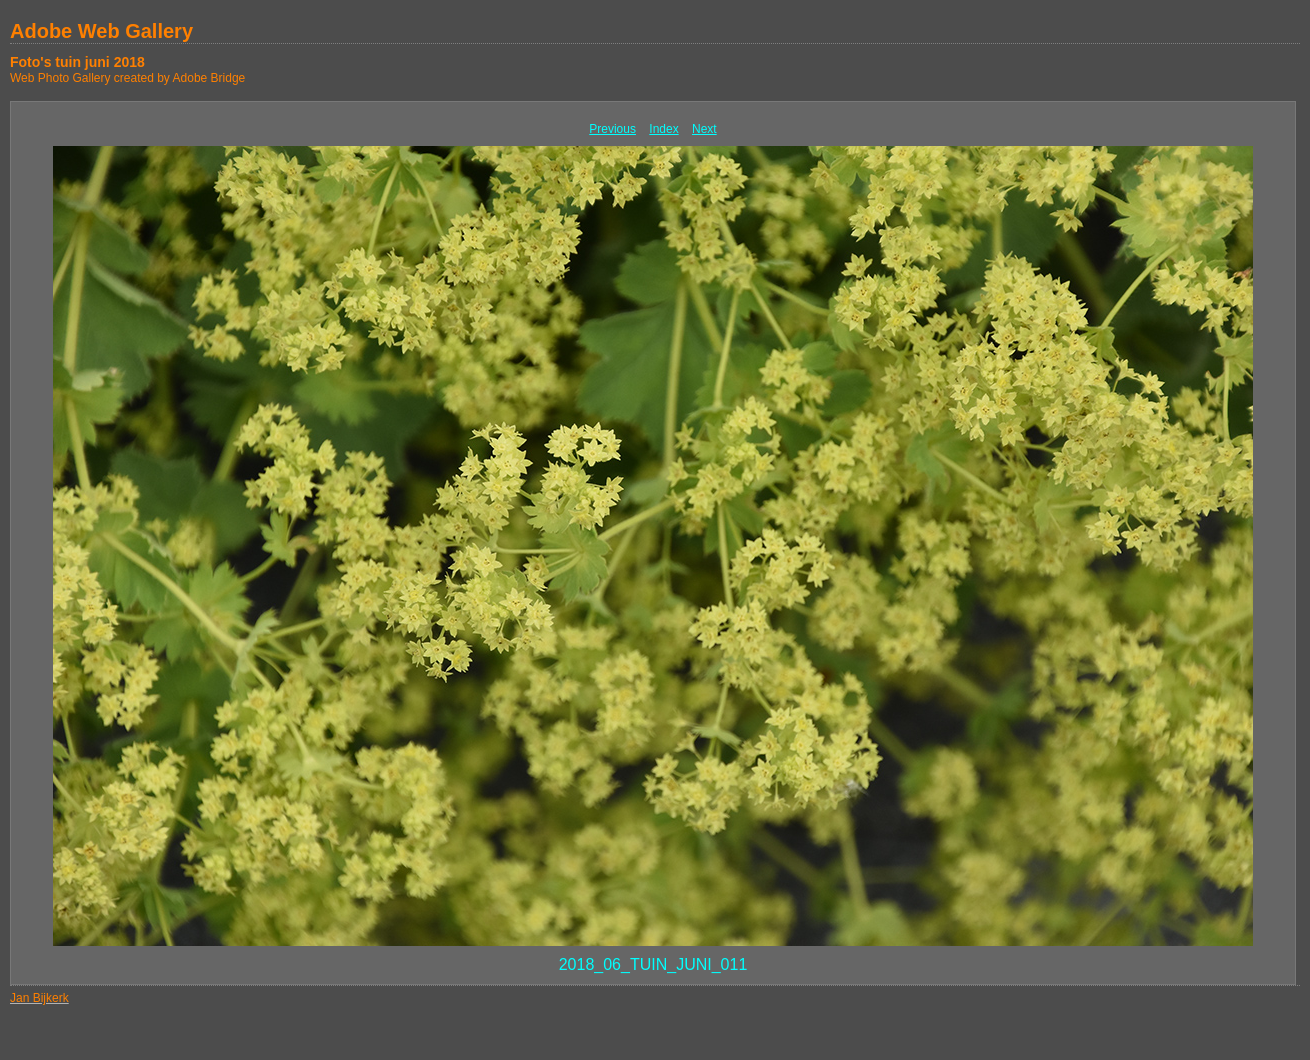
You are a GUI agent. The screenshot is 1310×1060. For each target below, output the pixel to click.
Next (704, 129)
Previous (612, 129)
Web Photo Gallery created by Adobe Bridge (127, 78)
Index (663, 129)
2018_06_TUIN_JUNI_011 (653, 964)
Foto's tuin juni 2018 (77, 62)
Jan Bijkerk (39, 998)
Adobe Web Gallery (101, 31)
